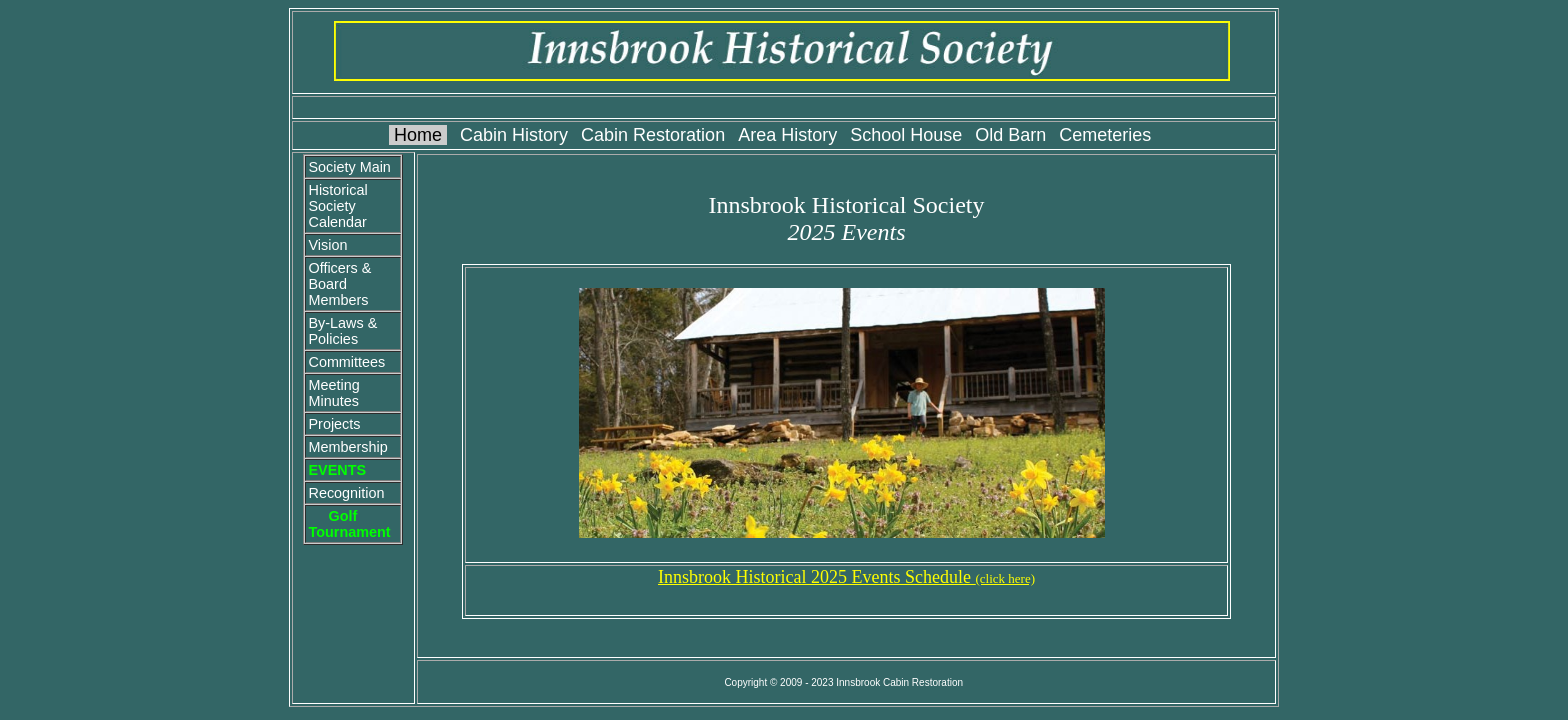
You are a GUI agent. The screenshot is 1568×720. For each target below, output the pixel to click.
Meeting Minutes (333, 393)
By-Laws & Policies (342, 331)
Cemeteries (1105, 135)
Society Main (349, 167)
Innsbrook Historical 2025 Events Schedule (846, 577)
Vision (327, 245)
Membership (347, 447)
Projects (334, 424)
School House (906, 135)
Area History (787, 135)
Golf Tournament (349, 524)
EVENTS (337, 470)
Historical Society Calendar (337, 206)
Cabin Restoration (653, 135)
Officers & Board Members (339, 284)
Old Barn (1010, 135)
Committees (346, 362)
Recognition (346, 493)
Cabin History (514, 135)
